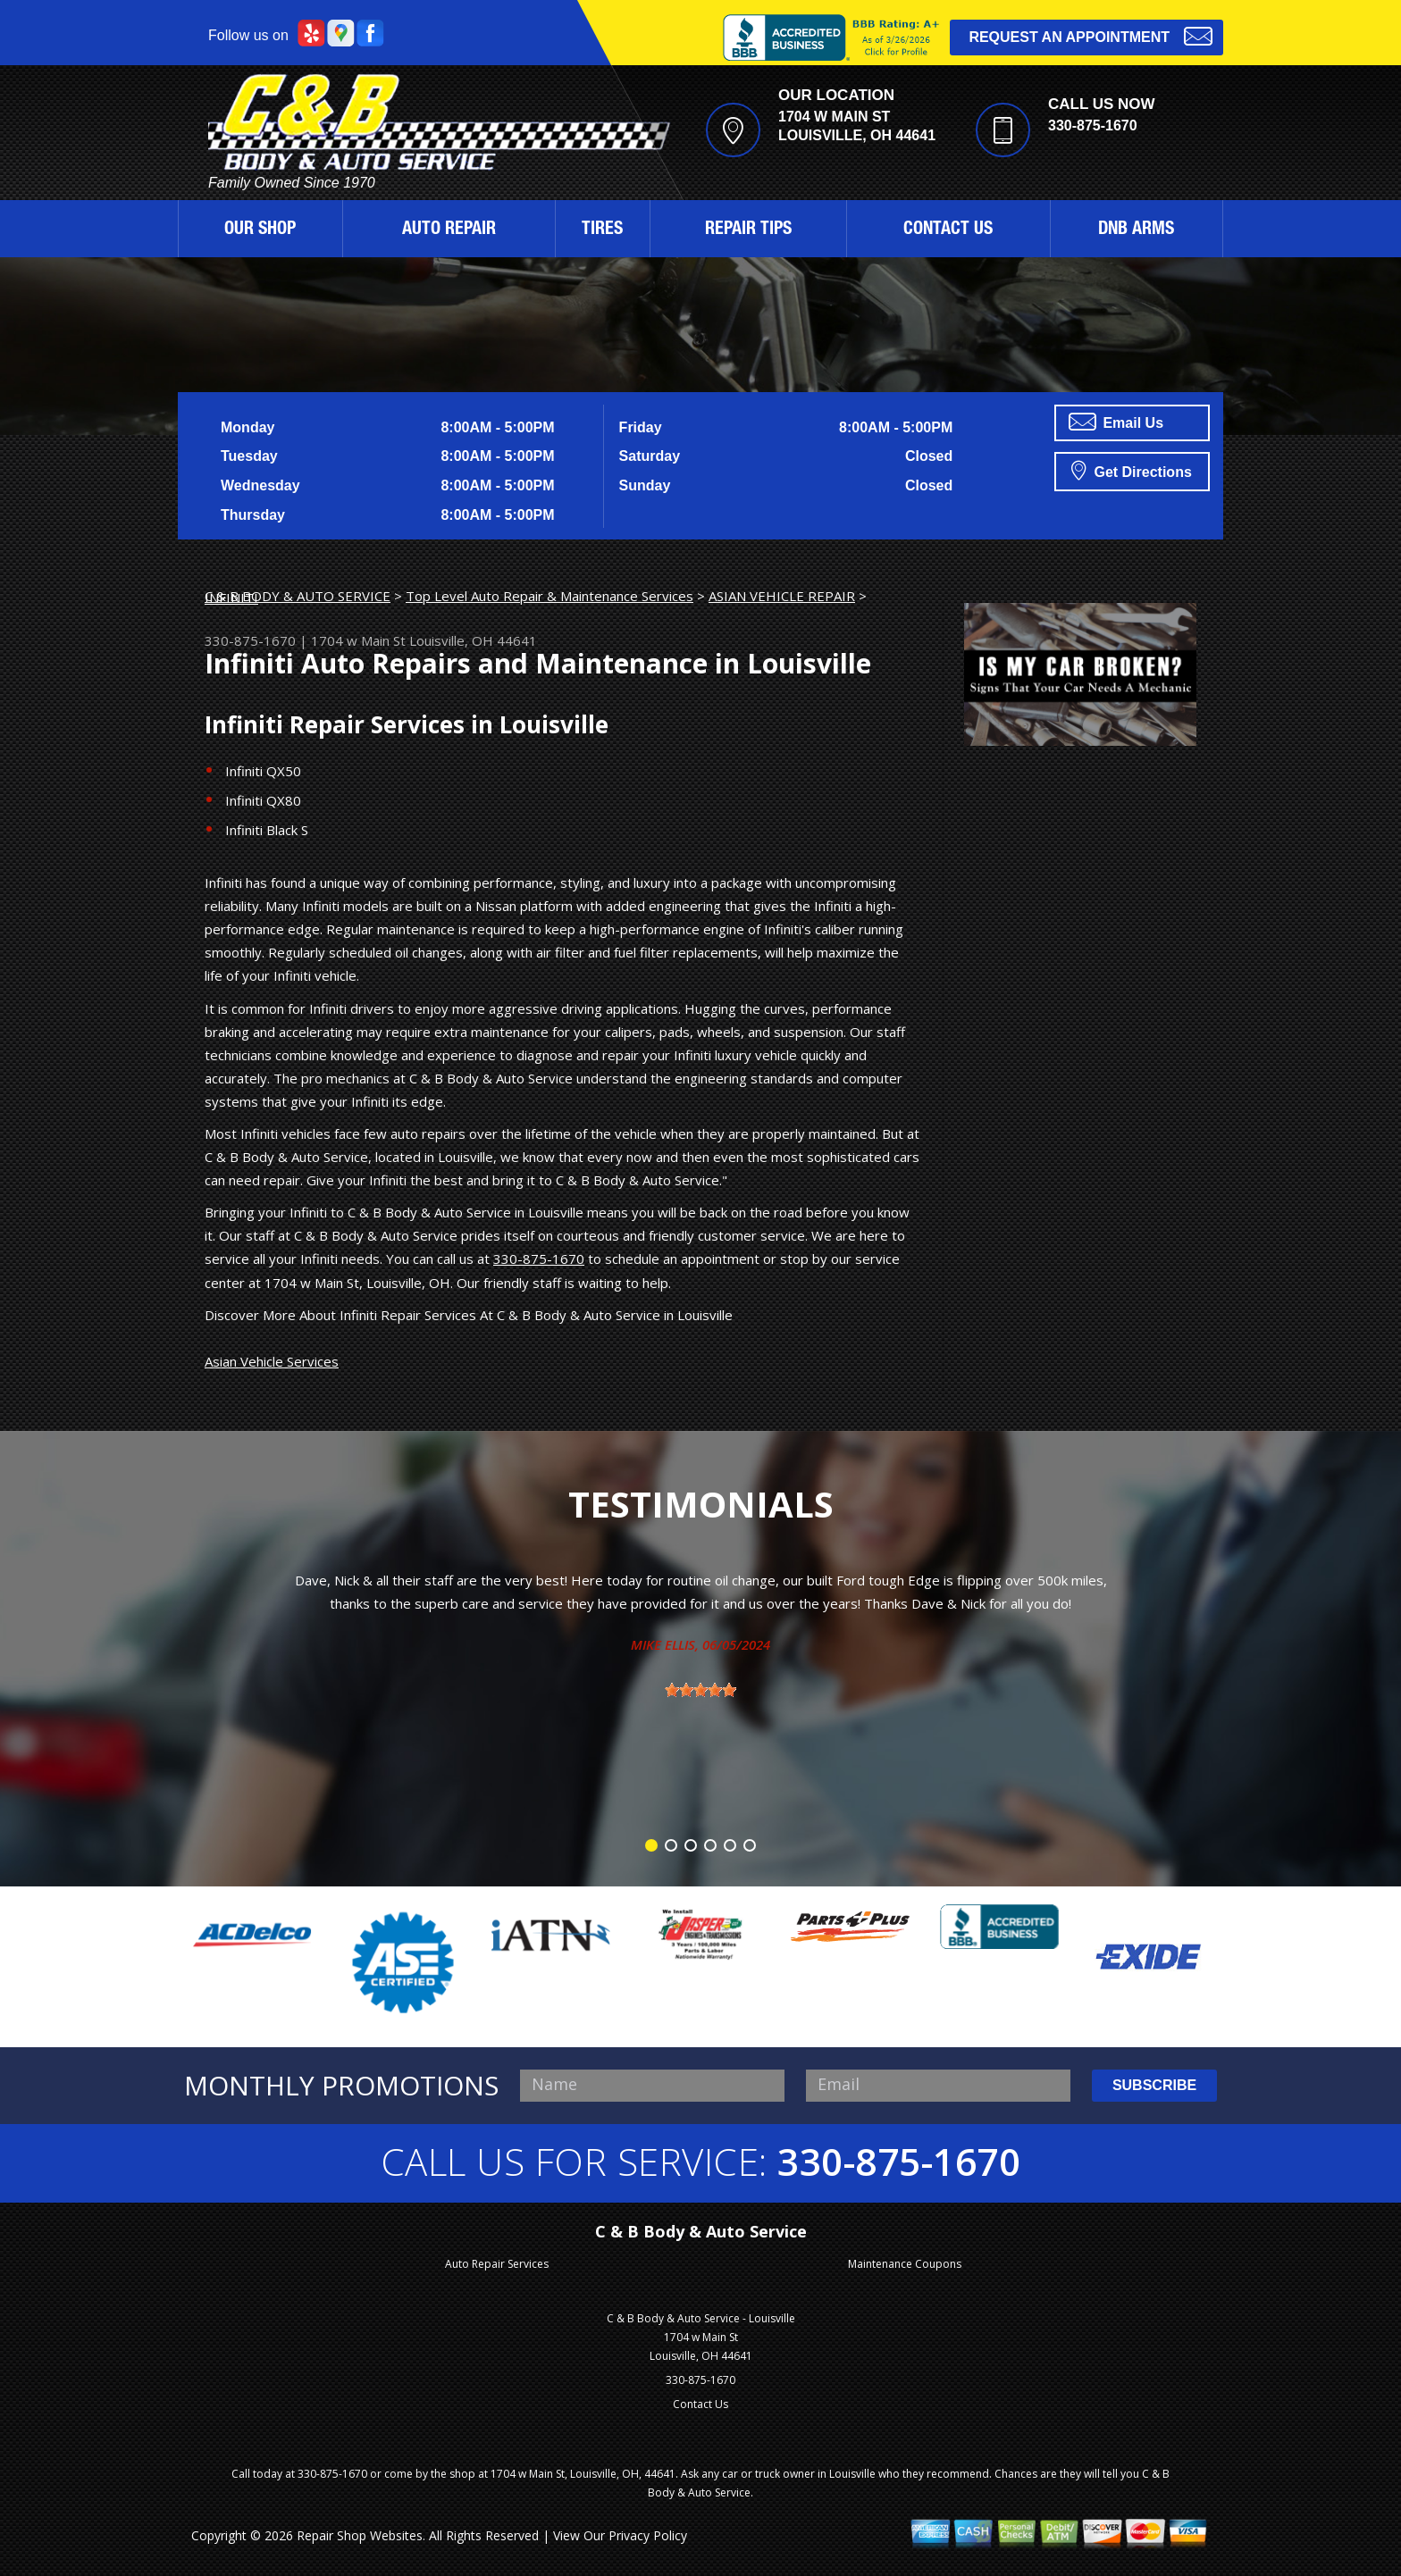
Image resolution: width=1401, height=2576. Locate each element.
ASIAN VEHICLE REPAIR (782, 596)
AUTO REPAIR (449, 230)
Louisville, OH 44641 (473, 640)
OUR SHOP (260, 230)
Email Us (1116, 422)
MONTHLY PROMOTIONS (341, 2086)
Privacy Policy (647, 2535)
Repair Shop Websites (360, 2535)
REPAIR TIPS (748, 230)
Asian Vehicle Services (272, 1361)
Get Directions (1131, 470)
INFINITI (231, 597)
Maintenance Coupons (904, 2263)
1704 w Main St (358, 640)
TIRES (602, 230)
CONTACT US (948, 230)
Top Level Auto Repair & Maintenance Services (549, 596)
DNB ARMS (1136, 230)
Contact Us (700, 2404)
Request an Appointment (1090, 35)
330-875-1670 (1092, 125)
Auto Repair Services (497, 2263)
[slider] (700, 1690)
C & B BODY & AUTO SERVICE (297, 596)
